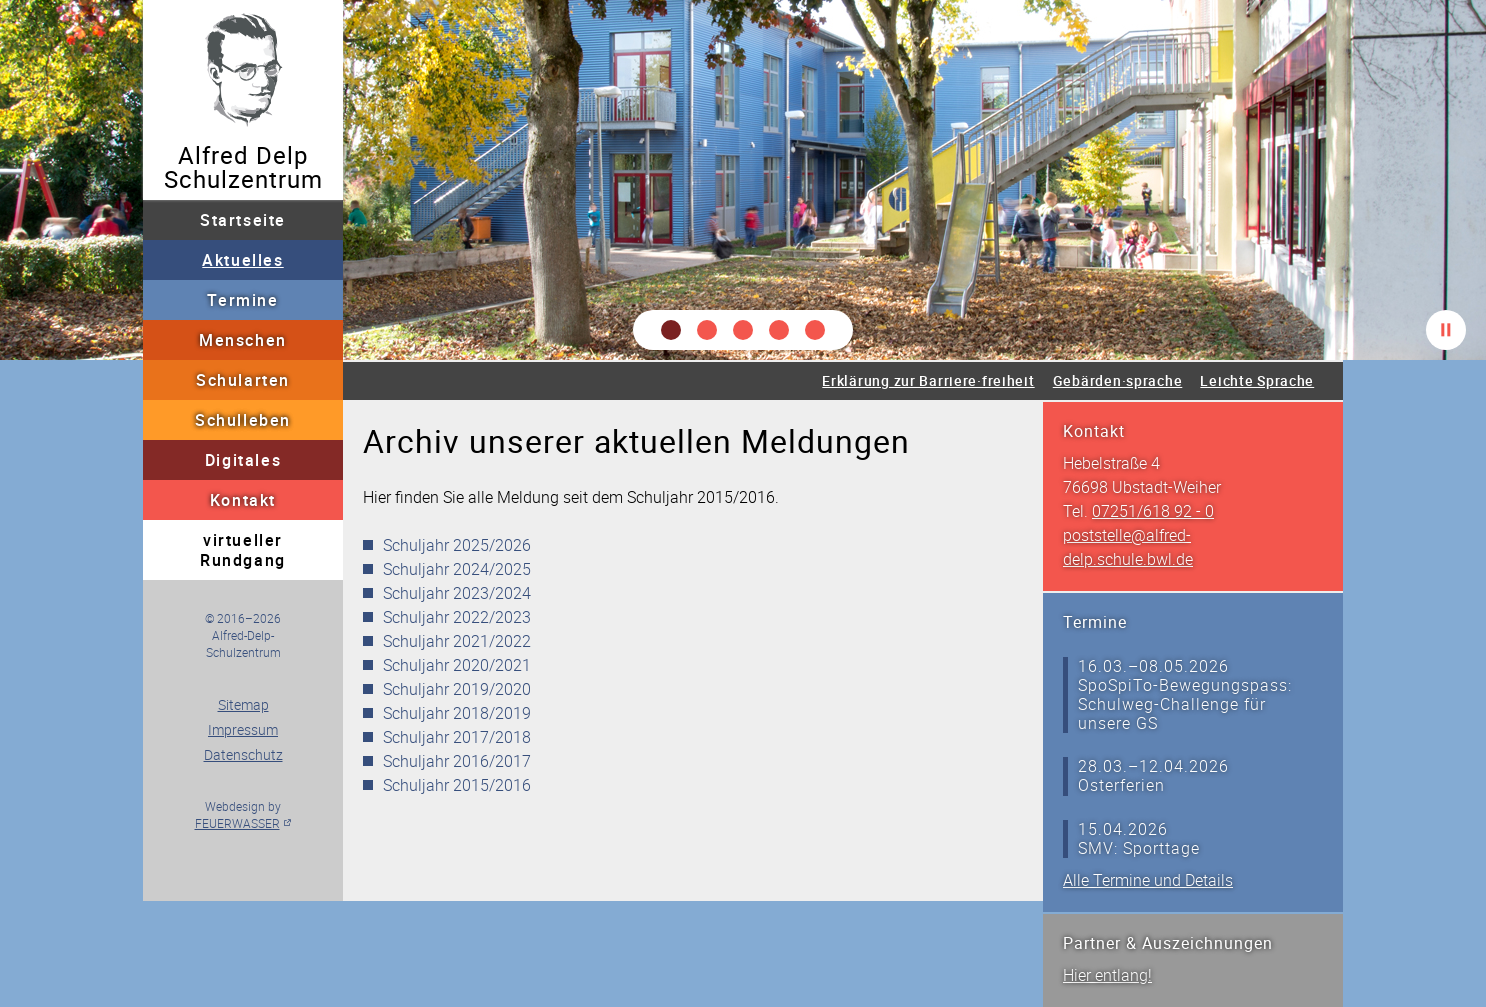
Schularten (243, 380)
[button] (671, 330)
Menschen (243, 340)
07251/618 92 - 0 (1153, 511)
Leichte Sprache (1257, 380)
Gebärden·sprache (1118, 380)
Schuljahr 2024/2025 (457, 569)
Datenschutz (243, 754)
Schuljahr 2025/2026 (457, 545)
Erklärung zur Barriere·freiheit (928, 380)
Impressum (243, 729)
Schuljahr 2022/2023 (457, 617)
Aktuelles (242, 260)
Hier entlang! (1107, 975)
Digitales (243, 460)
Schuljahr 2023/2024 (457, 593)
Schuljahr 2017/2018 (457, 737)
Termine (242, 300)
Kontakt (243, 500)
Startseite (243, 220)
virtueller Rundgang (243, 550)
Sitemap (243, 704)
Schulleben (243, 420)
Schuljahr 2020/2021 (457, 665)
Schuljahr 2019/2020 (457, 689)
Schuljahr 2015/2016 (457, 785)
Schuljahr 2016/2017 (457, 761)
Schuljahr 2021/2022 (457, 641)
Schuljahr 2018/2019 (457, 713)
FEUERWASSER (237, 823)
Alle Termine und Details (1148, 880)
